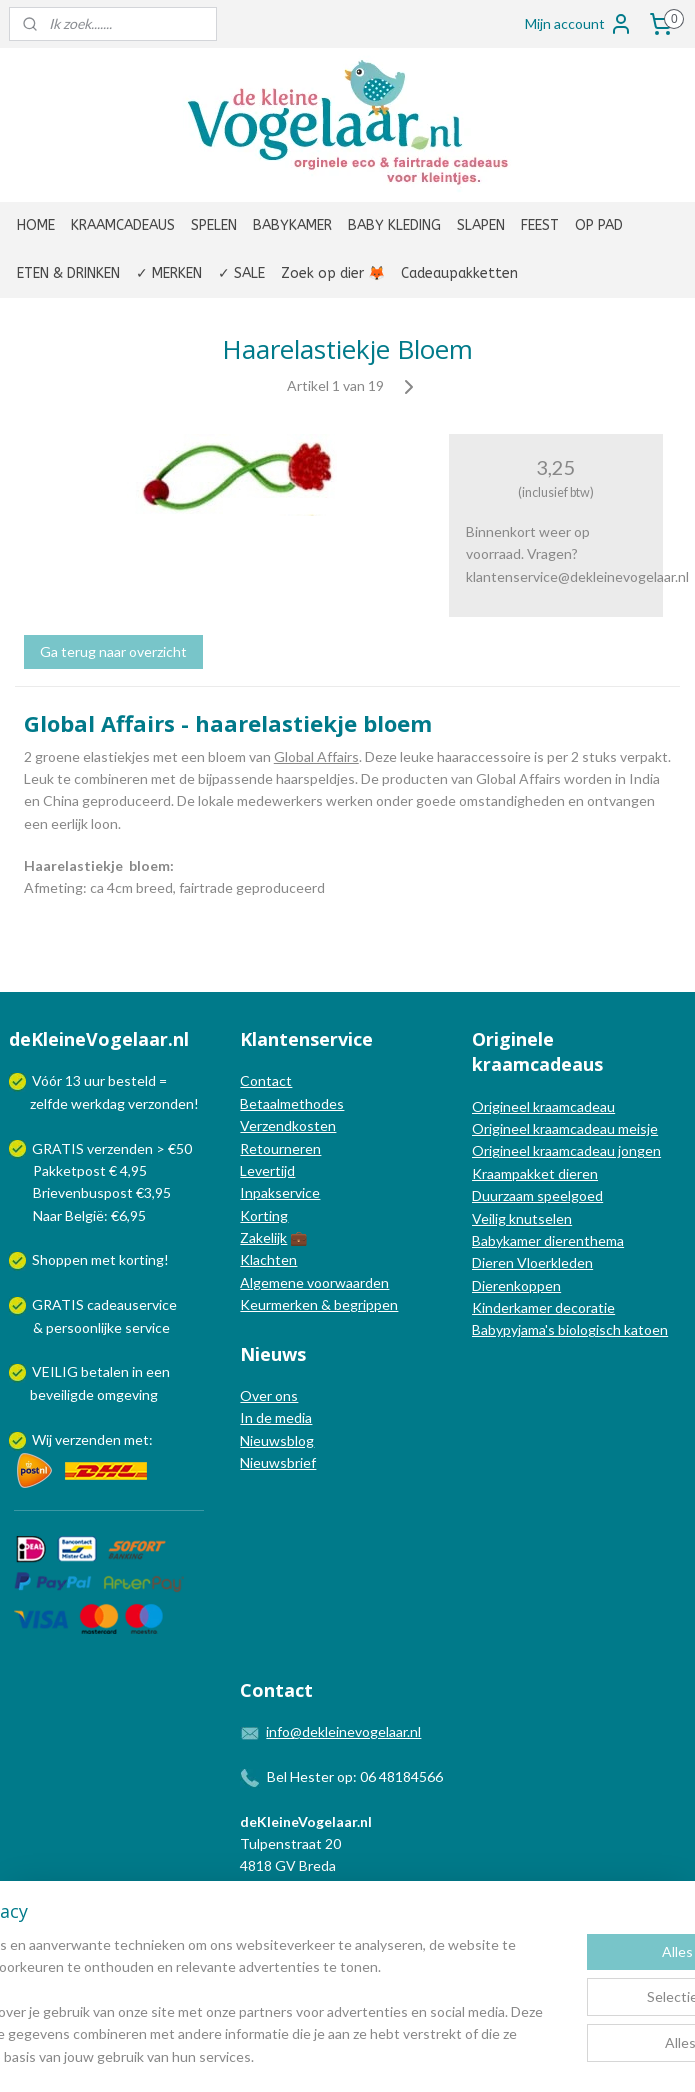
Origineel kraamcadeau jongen (566, 1150)
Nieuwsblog (277, 1440)
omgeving (127, 1394)
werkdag (98, 1103)
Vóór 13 (58, 1080)
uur (94, 1080)
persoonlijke (84, 1327)
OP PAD (599, 225)
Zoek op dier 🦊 (333, 273)
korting (141, 1259)
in (137, 1371)
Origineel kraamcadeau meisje (565, 1128)
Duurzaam (504, 1195)
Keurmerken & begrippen (319, 1304)
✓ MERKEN (169, 273)
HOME (36, 225)
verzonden (161, 1103)
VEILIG (56, 1371)
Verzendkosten (288, 1125)
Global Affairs (316, 756)
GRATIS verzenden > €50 (112, 1148)
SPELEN (214, 225)
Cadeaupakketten (459, 273)
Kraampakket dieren (535, 1173)
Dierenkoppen (516, 1285)
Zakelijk (263, 1237)
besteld (132, 1080)
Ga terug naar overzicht (113, 651)
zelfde (49, 1103)
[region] (215, 1968)
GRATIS (59, 1304)
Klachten (268, 1259)
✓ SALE (241, 273)
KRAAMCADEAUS (123, 225)
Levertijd (267, 1170)
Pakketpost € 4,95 (79, 1170)
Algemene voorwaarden (314, 1282)
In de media (276, 1417)
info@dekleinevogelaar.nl (343, 1731)
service (146, 1327)
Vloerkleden (553, 1262)
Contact (266, 1080)
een (158, 1371)
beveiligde (62, 1394)
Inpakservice (280, 1192)
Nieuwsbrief (278, 1462)
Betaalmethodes (292, 1103)
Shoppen (60, 1259)
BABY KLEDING (394, 225)
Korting (264, 1215)
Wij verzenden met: (92, 1439)
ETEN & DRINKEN (68, 273)
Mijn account (579, 24)
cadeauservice (132, 1304)
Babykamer (506, 1240)
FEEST (540, 225)
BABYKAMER (292, 225)
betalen (105, 1371)
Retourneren (280, 1148)
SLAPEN (481, 225)
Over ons (269, 1395)
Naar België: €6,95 (89, 1215)
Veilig (490, 1218)
